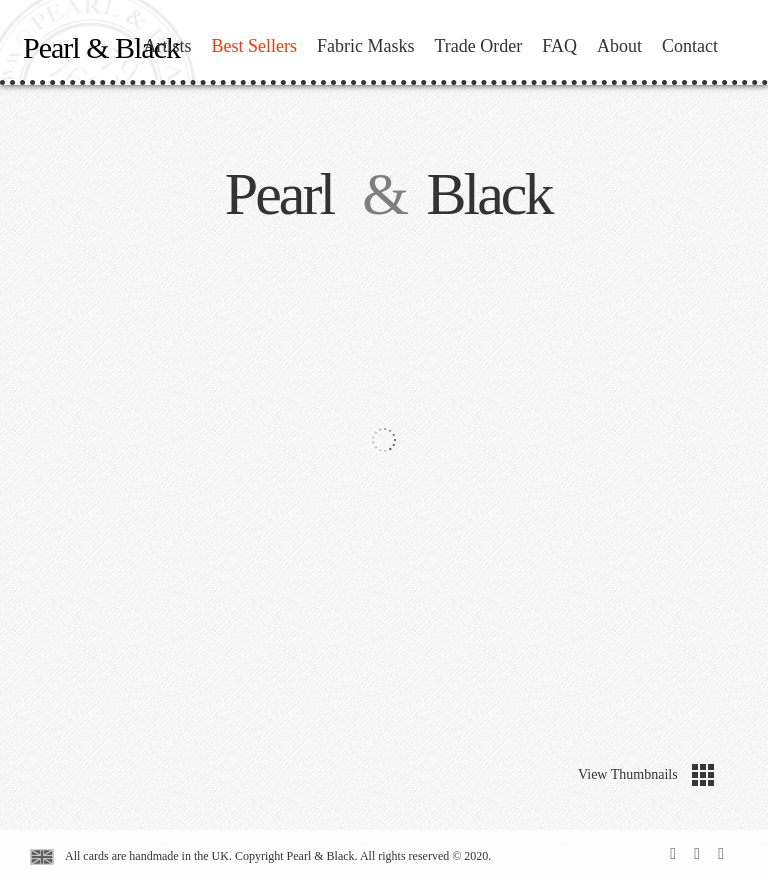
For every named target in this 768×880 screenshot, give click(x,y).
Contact (690, 46)
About (619, 46)
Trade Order (479, 46)
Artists (167, 46)
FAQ (559, 46)
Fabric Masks (366, 46)
